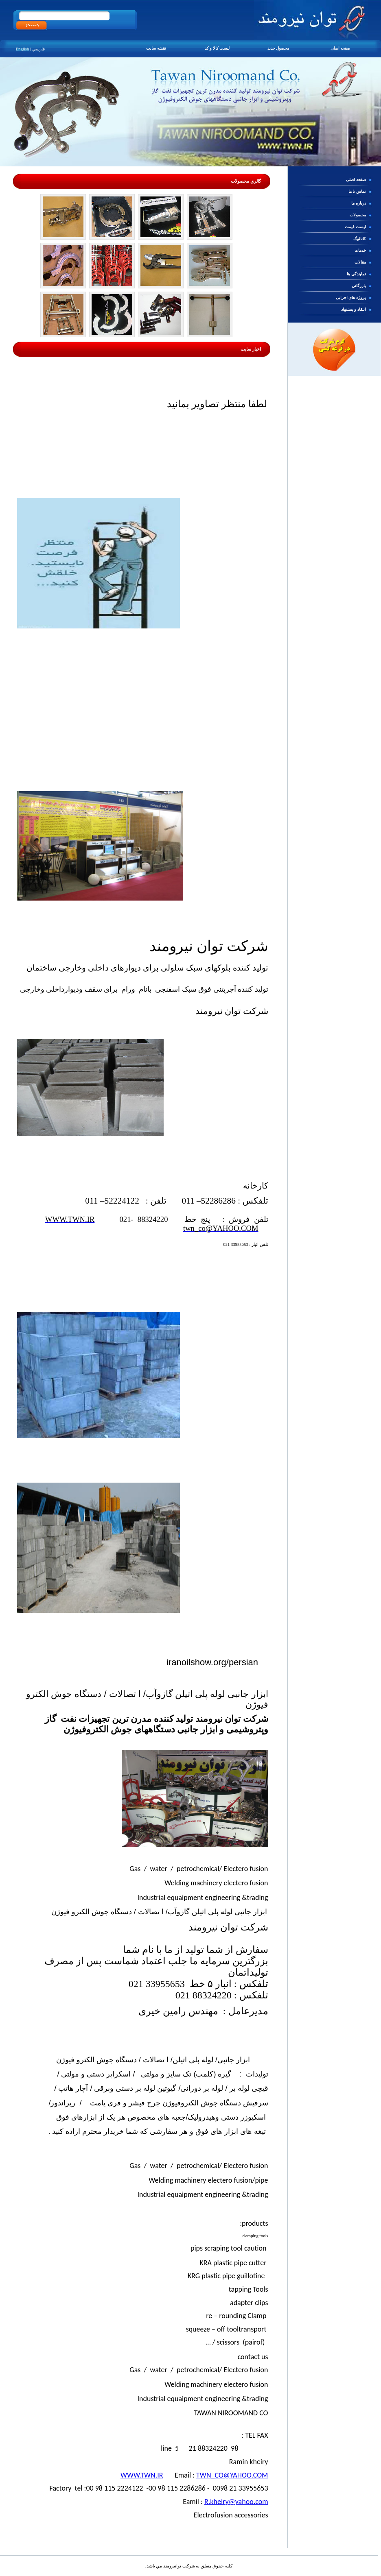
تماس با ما (357, 191)
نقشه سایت (157, 48)
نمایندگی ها (357, 274)
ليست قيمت (356, 227)
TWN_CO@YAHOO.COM (232, 2475)
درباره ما (359, 203)
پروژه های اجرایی (351, 297)
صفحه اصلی (340, 48)
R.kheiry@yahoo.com (236, 2501)
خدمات (361, 250)
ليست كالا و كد (218, 48)
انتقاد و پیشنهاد (354, 309)
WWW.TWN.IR (141, 2475)
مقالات (361, 262)
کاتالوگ (360, 238)
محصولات (358, 215)
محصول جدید (279, 48)
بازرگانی (359, 286)
